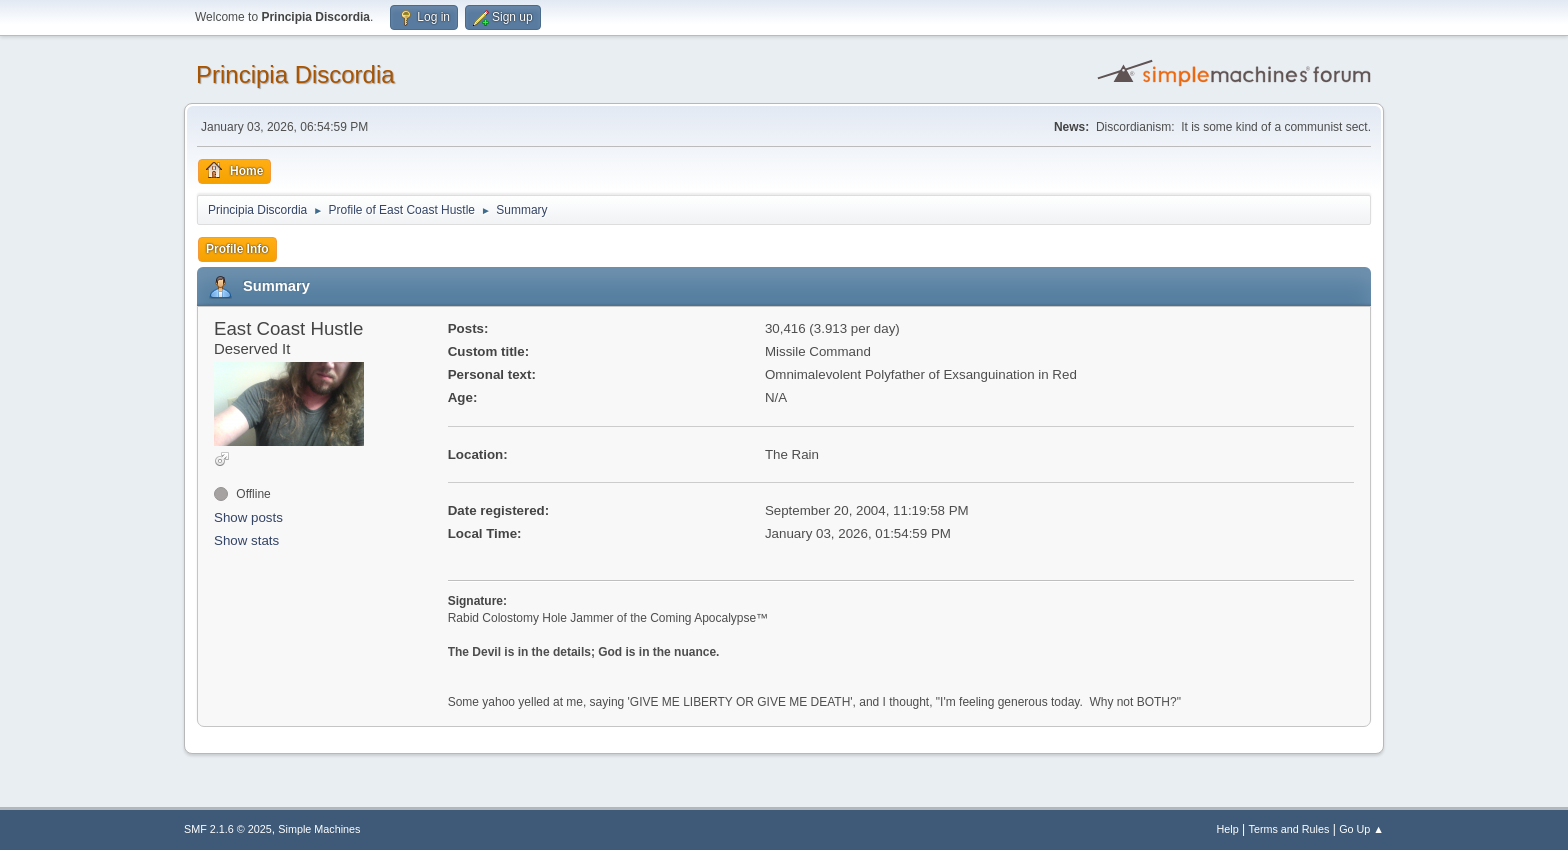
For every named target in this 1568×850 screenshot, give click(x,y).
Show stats (246, 540)
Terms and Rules (1289, 829)
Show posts (248, 517)
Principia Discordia (295, 74)
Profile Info (237, 249)
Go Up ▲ (1361, 829)
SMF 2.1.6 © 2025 (228, 829)
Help (1228, 829)
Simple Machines (319, 829)
